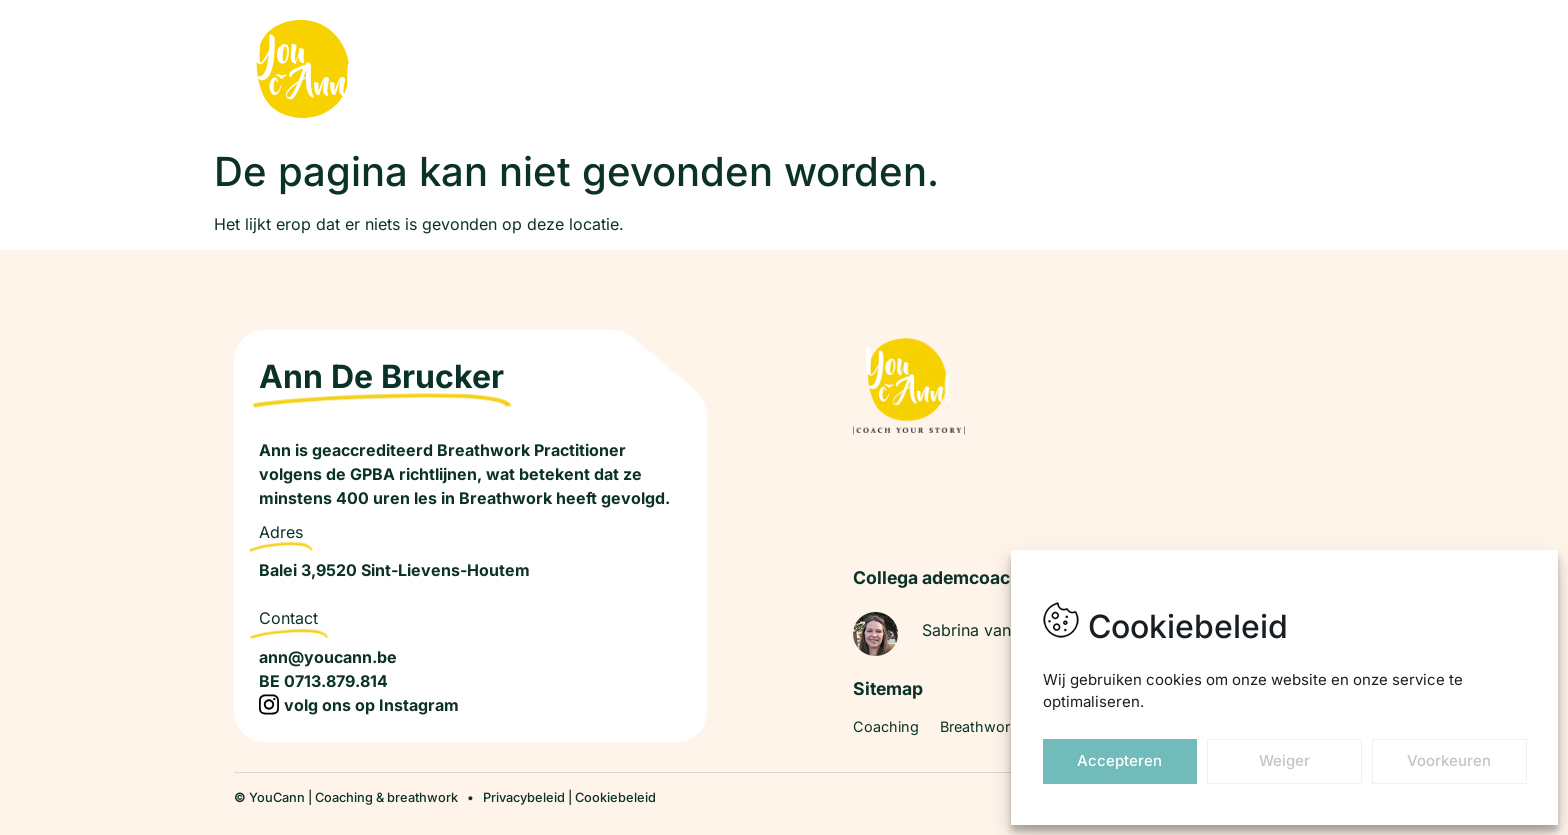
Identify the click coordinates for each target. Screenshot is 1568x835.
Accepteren (1119, 760)
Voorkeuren (1449, 760)
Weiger (1284, 760)
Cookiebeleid (615, 797)
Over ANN (1157, 70)
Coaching (856, 70)
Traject (1063, 70)
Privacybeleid (524, 797)
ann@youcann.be (328, 657)
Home (767, 70)
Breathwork (965, 70)
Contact (1254, 70)
